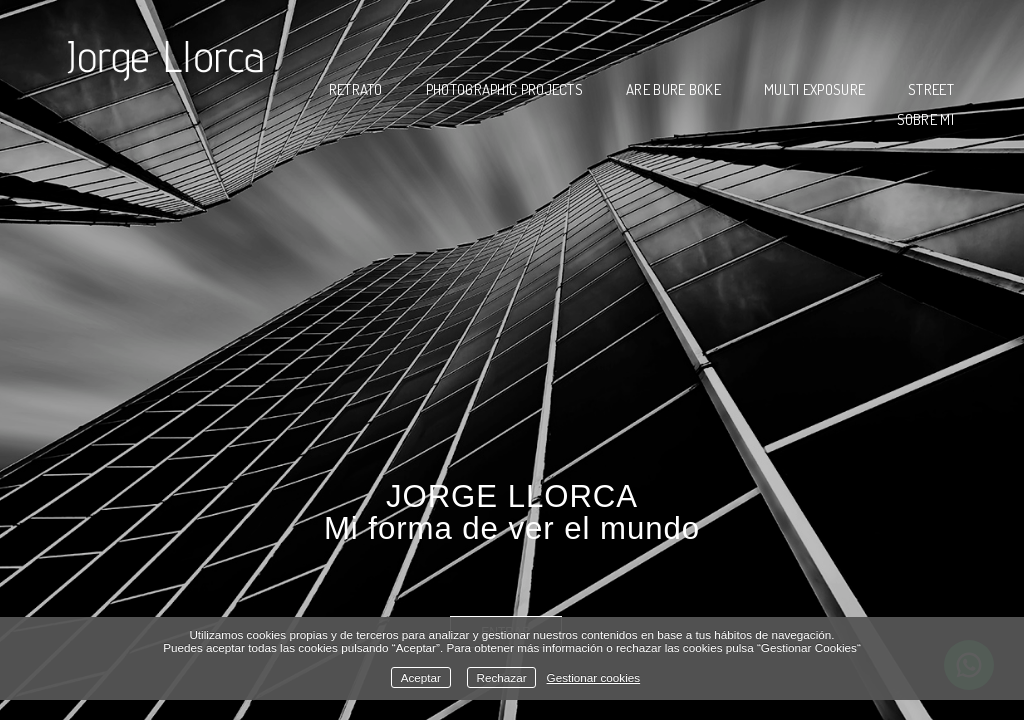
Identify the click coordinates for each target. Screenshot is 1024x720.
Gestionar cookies (594, 677)
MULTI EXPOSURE (814, 89)
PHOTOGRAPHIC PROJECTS (504, 89)
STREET (931, 89)
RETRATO (356, 89)
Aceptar (421, 677)
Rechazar (502, 677)
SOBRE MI (925, 119)
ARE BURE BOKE (673, 89)
